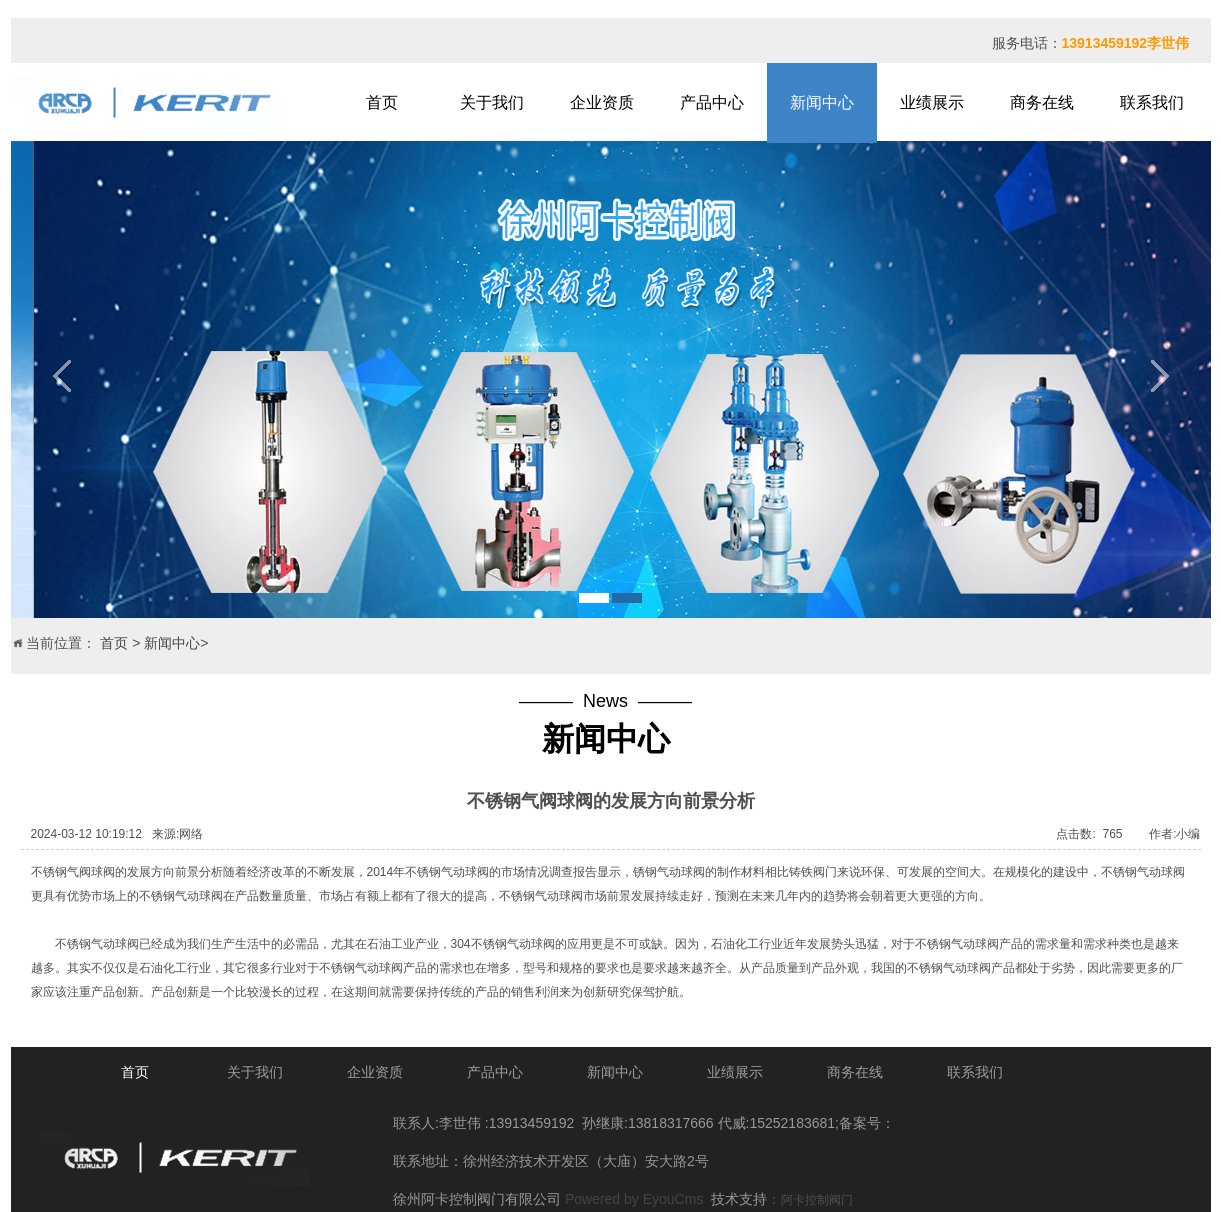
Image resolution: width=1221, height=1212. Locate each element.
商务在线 (1042, 102)
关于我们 (492, 102)
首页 (382, 102)
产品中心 (712, 102)
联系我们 (1152, 102)
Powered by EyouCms (632, 1199)
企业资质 (602, 102)
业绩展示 (932, 102)
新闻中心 (822, 102)
